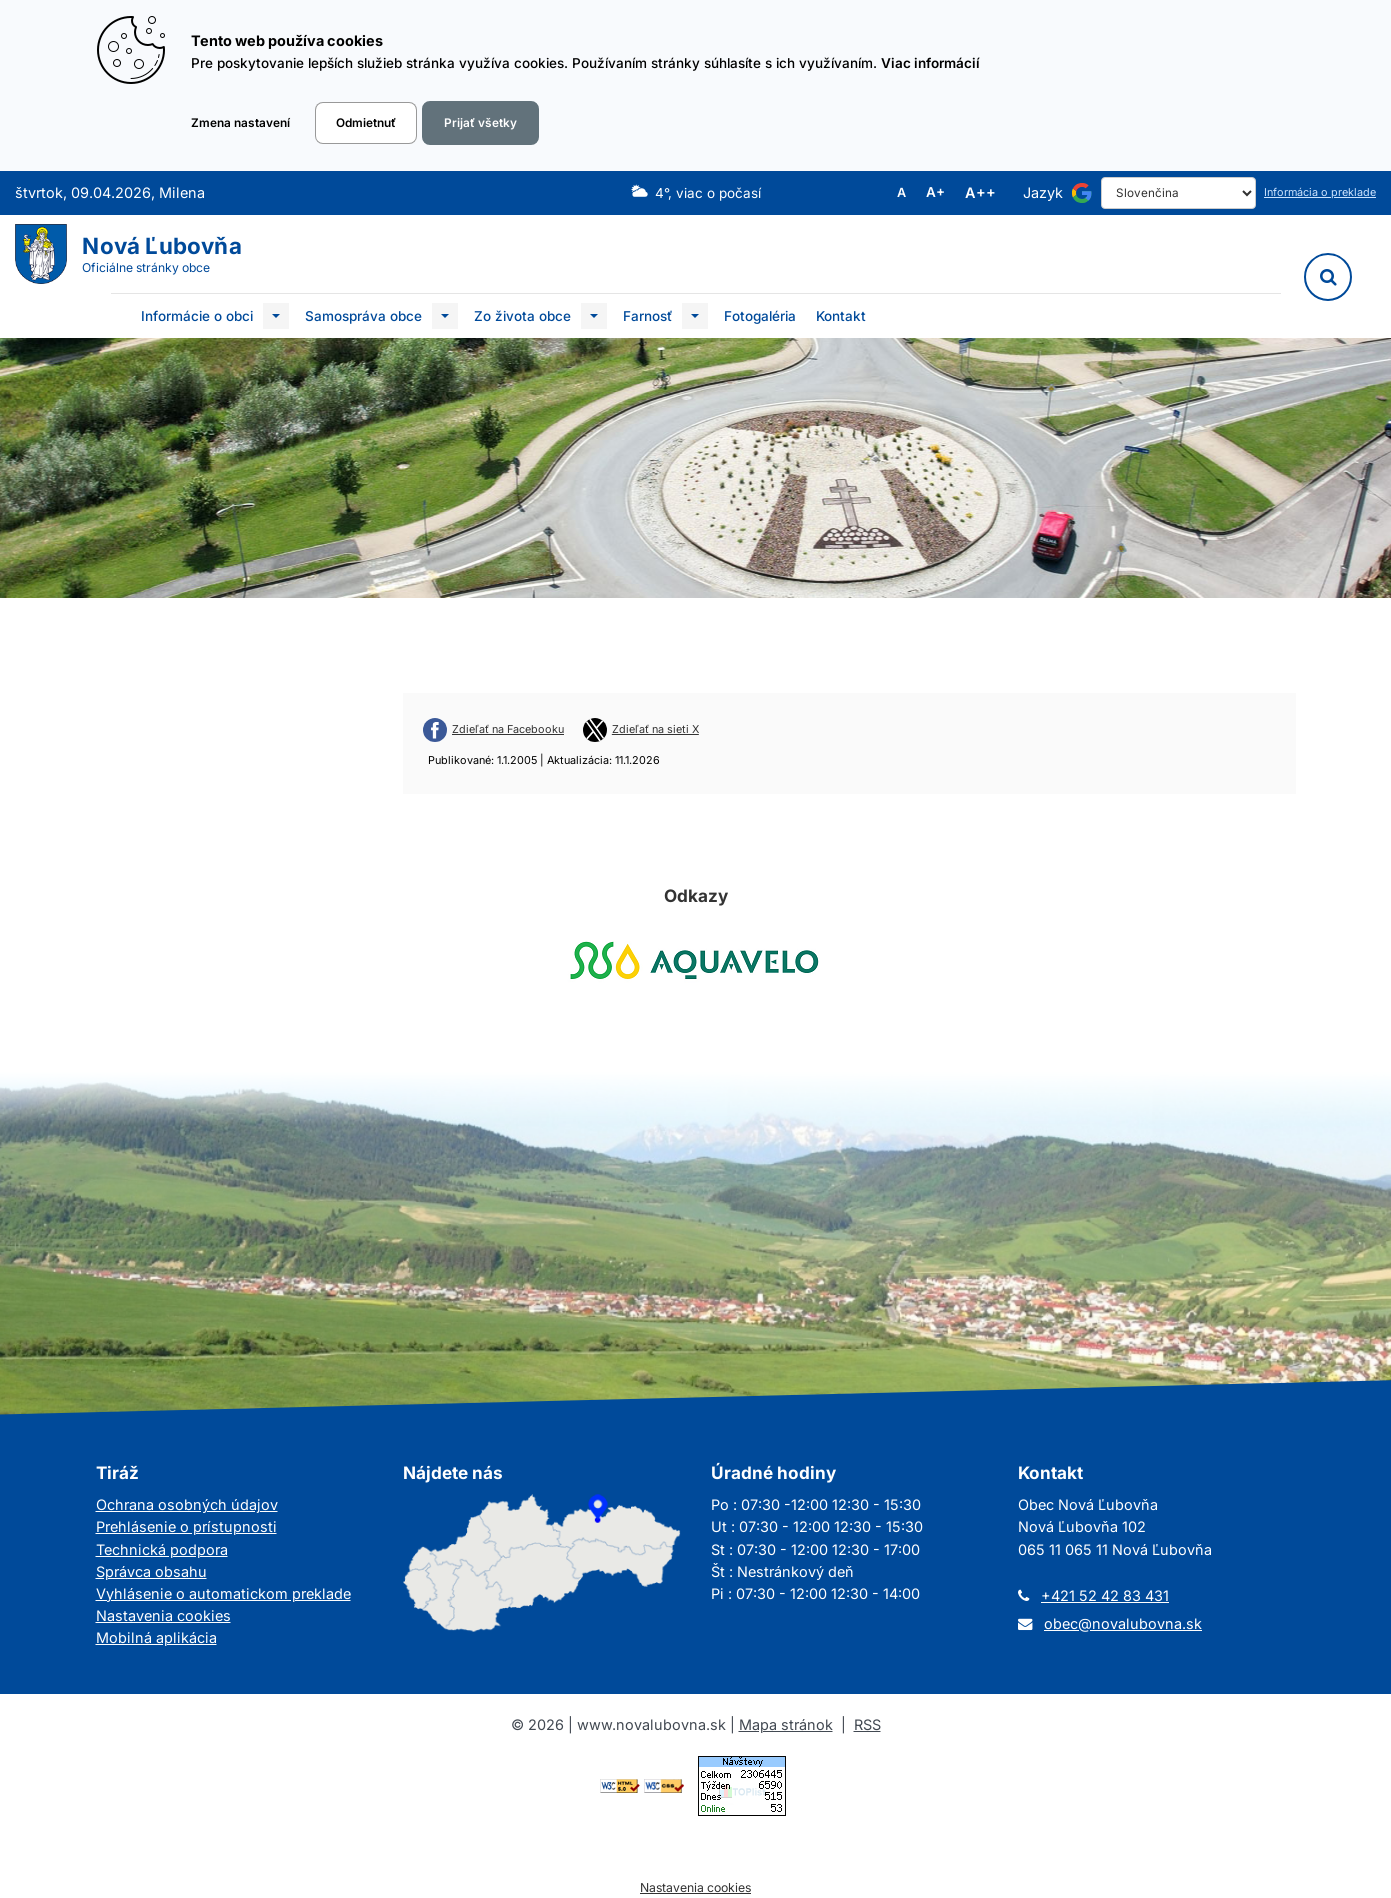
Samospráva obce (363, 316)
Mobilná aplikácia (156, 1637)
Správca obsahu (151, 1571)
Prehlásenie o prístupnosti (186, 1526)
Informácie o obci (197, 316)
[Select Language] (1178, 193)
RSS (867, 1724)
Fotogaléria (760, 316)
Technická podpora (162, 1549)
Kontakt (841, 316)
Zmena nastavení (240, 123)
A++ (980, 193)
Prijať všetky (480, 123)
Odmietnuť (366, 123)
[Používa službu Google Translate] (1082, 193)
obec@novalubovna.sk (1123, 1623)
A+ (935, 193)
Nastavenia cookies (163, 1615)
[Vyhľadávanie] (1328, 277)
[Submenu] (276, 316)
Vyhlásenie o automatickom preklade (223, 1593)
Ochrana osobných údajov (187, 1504)
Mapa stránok (786, 1724)
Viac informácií (930, 63)
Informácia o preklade (1320, 192)
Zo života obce (522, 316)
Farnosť (647, 316)
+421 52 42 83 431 (1105, 1595)
